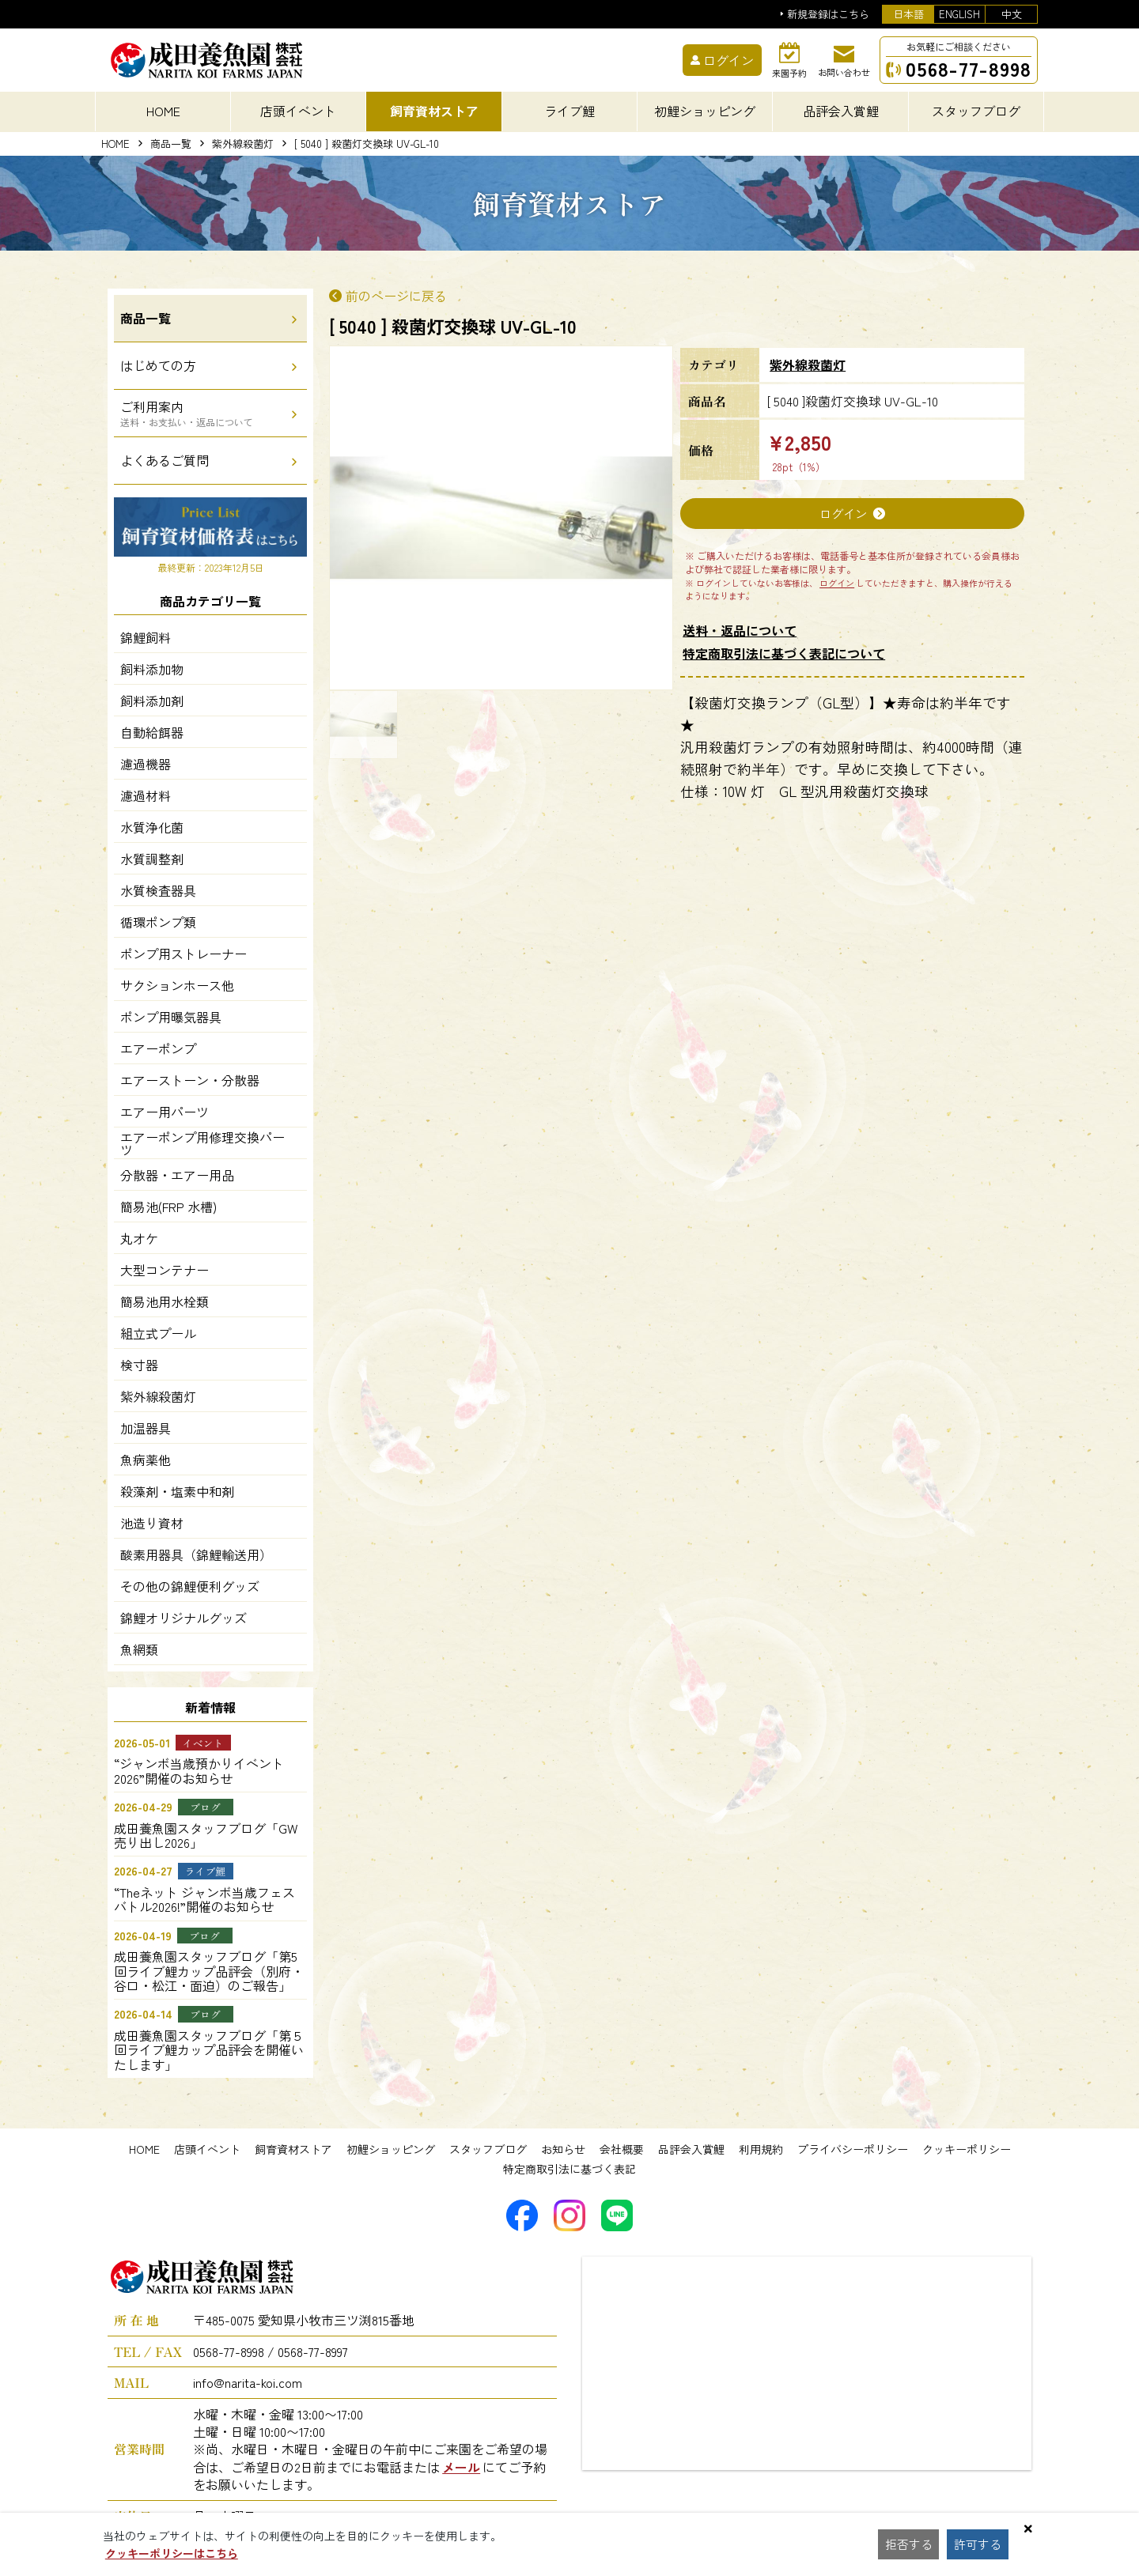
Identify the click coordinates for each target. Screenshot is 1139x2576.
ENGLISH (959, 13)
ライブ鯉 (569, 110)
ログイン (843, 513)
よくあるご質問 (164, 460)
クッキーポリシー (966, 2149)
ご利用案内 (186, 413)
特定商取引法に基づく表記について (784, 653)
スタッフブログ (488, 2149)
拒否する (909, 2544)
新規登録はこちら (828, 15)
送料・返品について (740, 630)
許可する (980, 2544)
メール (461, 2466)
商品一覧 (170, 144)
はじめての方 (158, 365)
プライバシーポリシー (852, 2149)
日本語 (908, 13)
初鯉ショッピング (390, 2149)
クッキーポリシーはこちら (171, 2553)
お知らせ (563, 2149)
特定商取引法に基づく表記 (569, 2168)
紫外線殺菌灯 (243, 144)
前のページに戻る (396, 296)
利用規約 (761, 2149)
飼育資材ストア (293, 2149)
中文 (1011, 13)
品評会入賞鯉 (691, 2149)
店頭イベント (207, 2149)
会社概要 (622, 2149)
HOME (163, 110)
